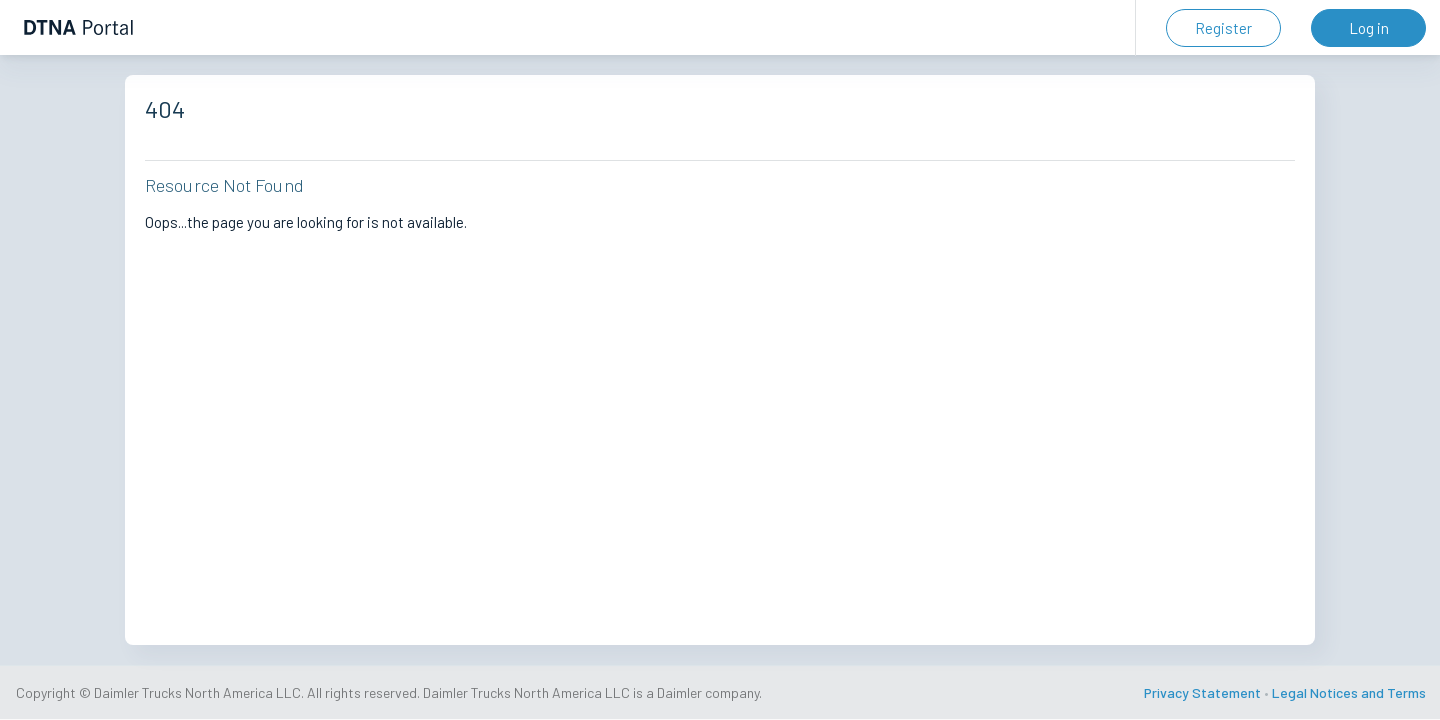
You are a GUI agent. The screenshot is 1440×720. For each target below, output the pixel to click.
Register (1223, 28)
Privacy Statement (1202, 692)
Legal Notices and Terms (1349, 692)
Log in (1369, 28)
